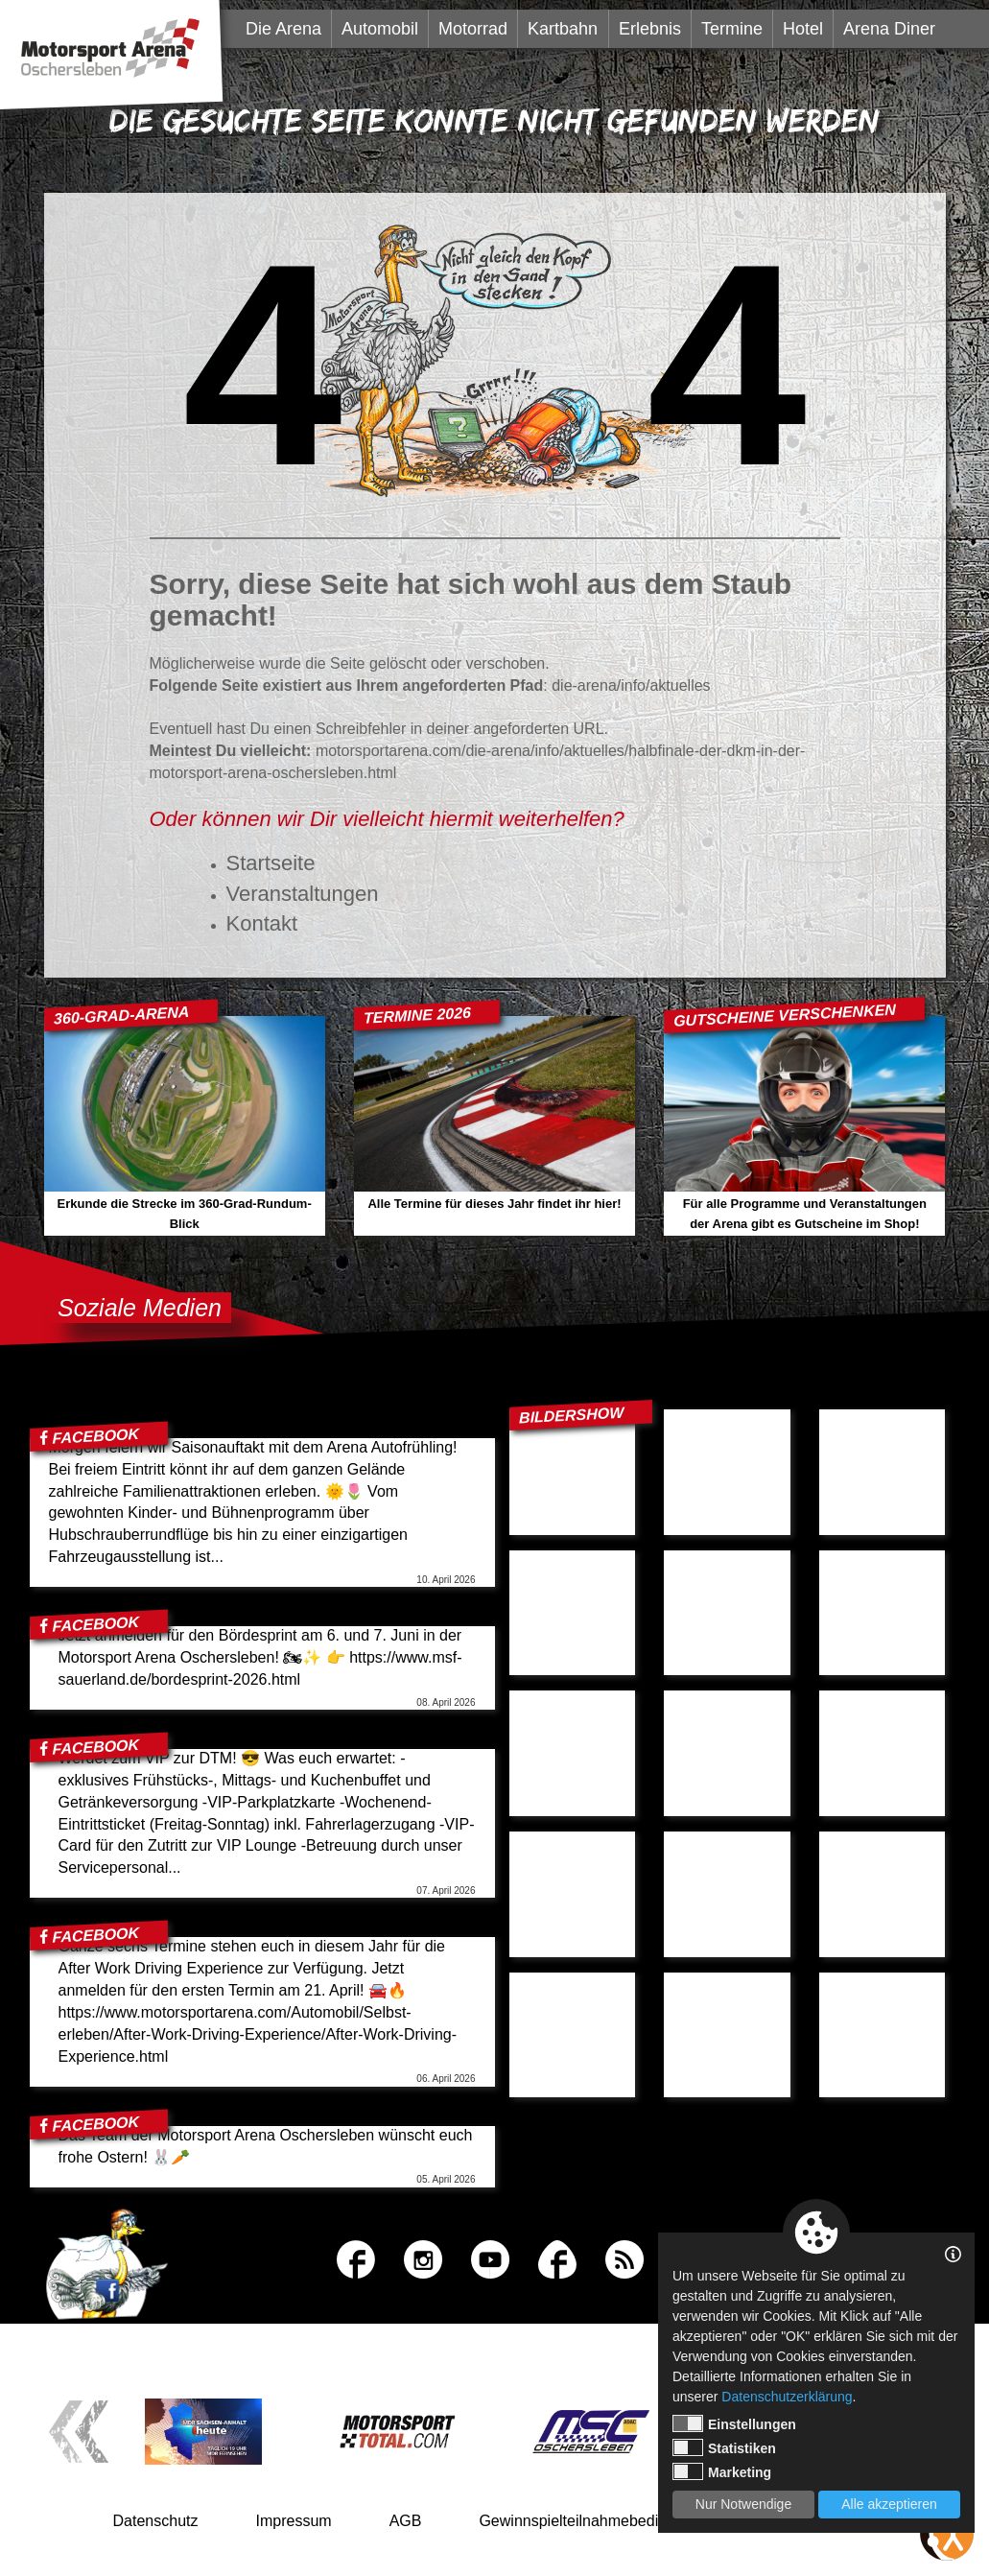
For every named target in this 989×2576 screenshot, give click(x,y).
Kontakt (262, 923)
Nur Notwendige (743, 2504)
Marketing (721, 2471)
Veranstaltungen (302, 894)
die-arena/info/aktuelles (631, 685)
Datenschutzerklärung (786, 2396)
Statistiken (724, 2447)
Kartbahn (563, 28)
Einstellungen (734, 2423)
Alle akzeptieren (889, 2504)
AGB (405, 2521)
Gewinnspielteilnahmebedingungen (598, 2521)
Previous (78, 2431)
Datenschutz (156, 2521)
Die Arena (283, 28)
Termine (732, 28)
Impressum (294, 2521)
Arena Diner (889, 28)
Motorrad (472, 28)
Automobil (379, 28)
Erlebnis (650, 28)
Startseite (271, 863)
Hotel (803, 28)
